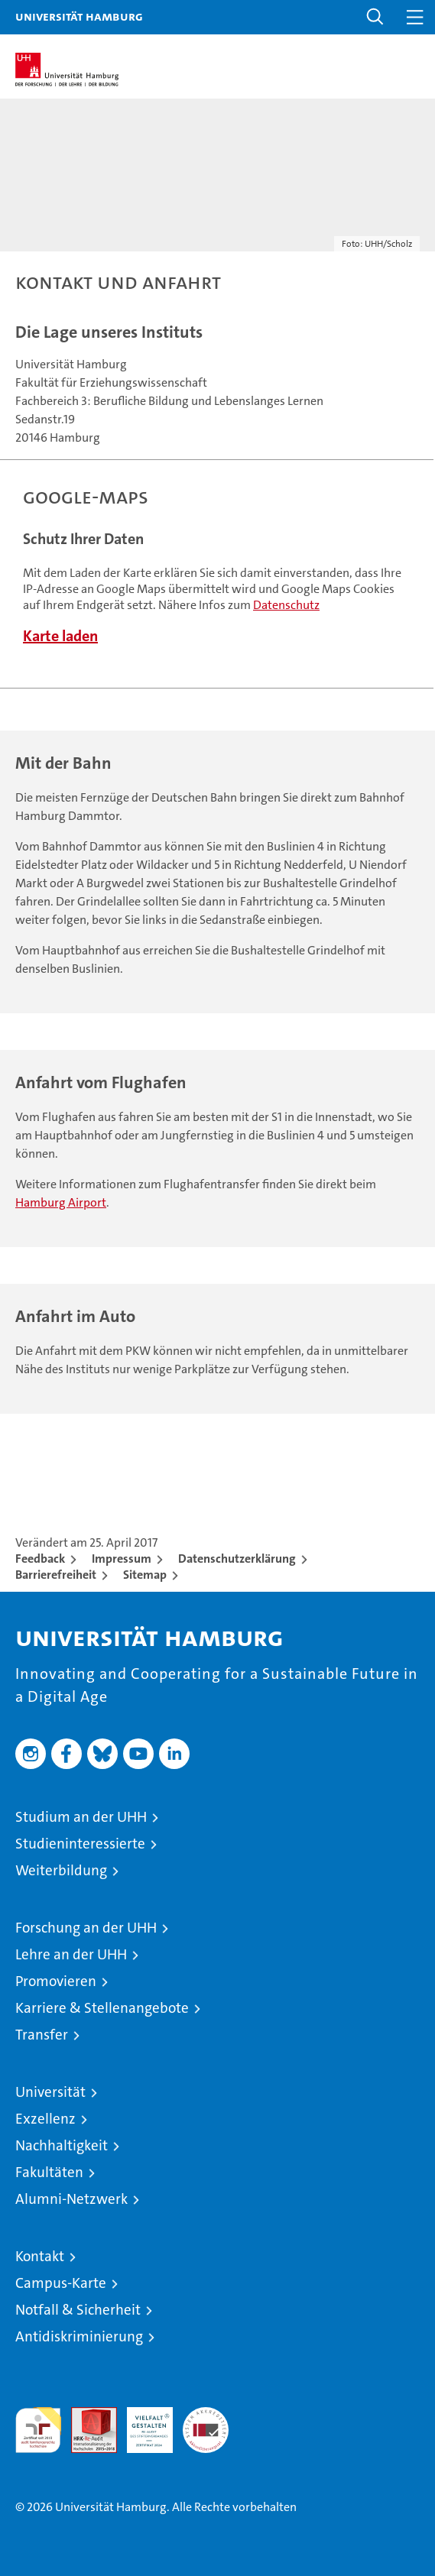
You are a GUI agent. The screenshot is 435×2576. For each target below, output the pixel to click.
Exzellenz (45, 2118)
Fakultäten (49, 2172)
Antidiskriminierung (79, 2336)
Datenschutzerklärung (237, 1558)
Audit (85, 2415)
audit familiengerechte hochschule (38, 2430)
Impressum (121, 1558)
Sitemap (145, 1575)
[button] (375, 17)
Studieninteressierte (80, 1843)
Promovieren (55, 1981)
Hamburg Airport (60, 1202)
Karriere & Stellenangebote (102, 2007)
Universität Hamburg (79, 16)
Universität (50, 2091)
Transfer (41, 2034)
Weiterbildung (61, 1870)
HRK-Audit (141, 2423)
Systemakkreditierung (206, 2415)
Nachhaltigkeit (61, 2145)
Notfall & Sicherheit (78, 2309)
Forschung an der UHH (86, 1927)
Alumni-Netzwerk (71, 2198)
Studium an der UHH (81, 1816)
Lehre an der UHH (71, 1954)
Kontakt (39, 2256)
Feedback (40, 1558)
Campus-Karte (60, 2282)
